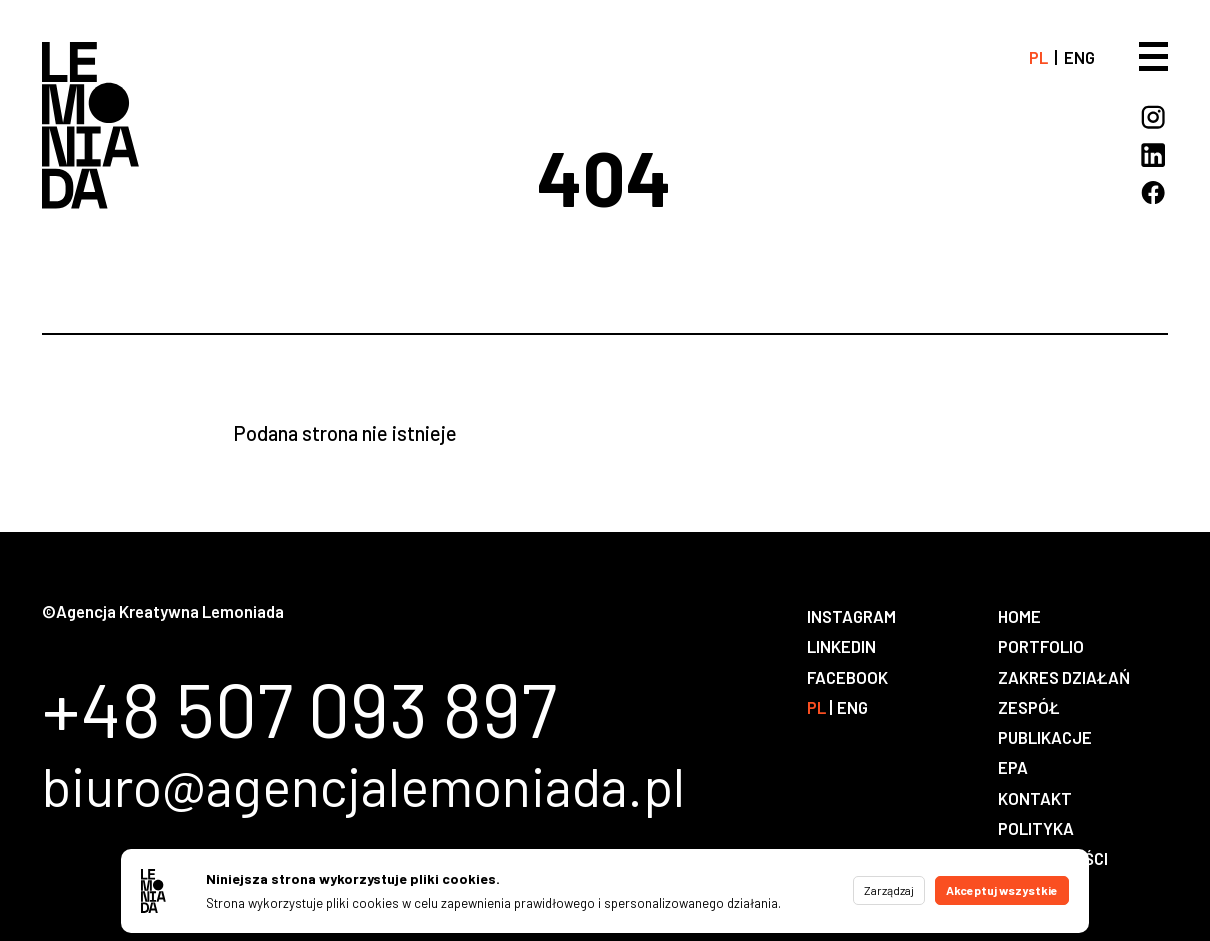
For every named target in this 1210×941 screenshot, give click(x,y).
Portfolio (1041, 646)
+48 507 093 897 (299, 708)
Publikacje (1045, 737)
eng (1079, 57)
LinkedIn (841, 646)
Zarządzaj (889, 890)
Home (1019, 616)
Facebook (847, 677)
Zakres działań (1064, 677)
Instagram (851, 616)
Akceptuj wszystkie (1002, 890)
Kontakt (1035, 798)
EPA (1013, 767)
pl (1038, 57)
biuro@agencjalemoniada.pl (363, 786)
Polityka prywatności (1053, 843)
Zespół (1029, 707)
